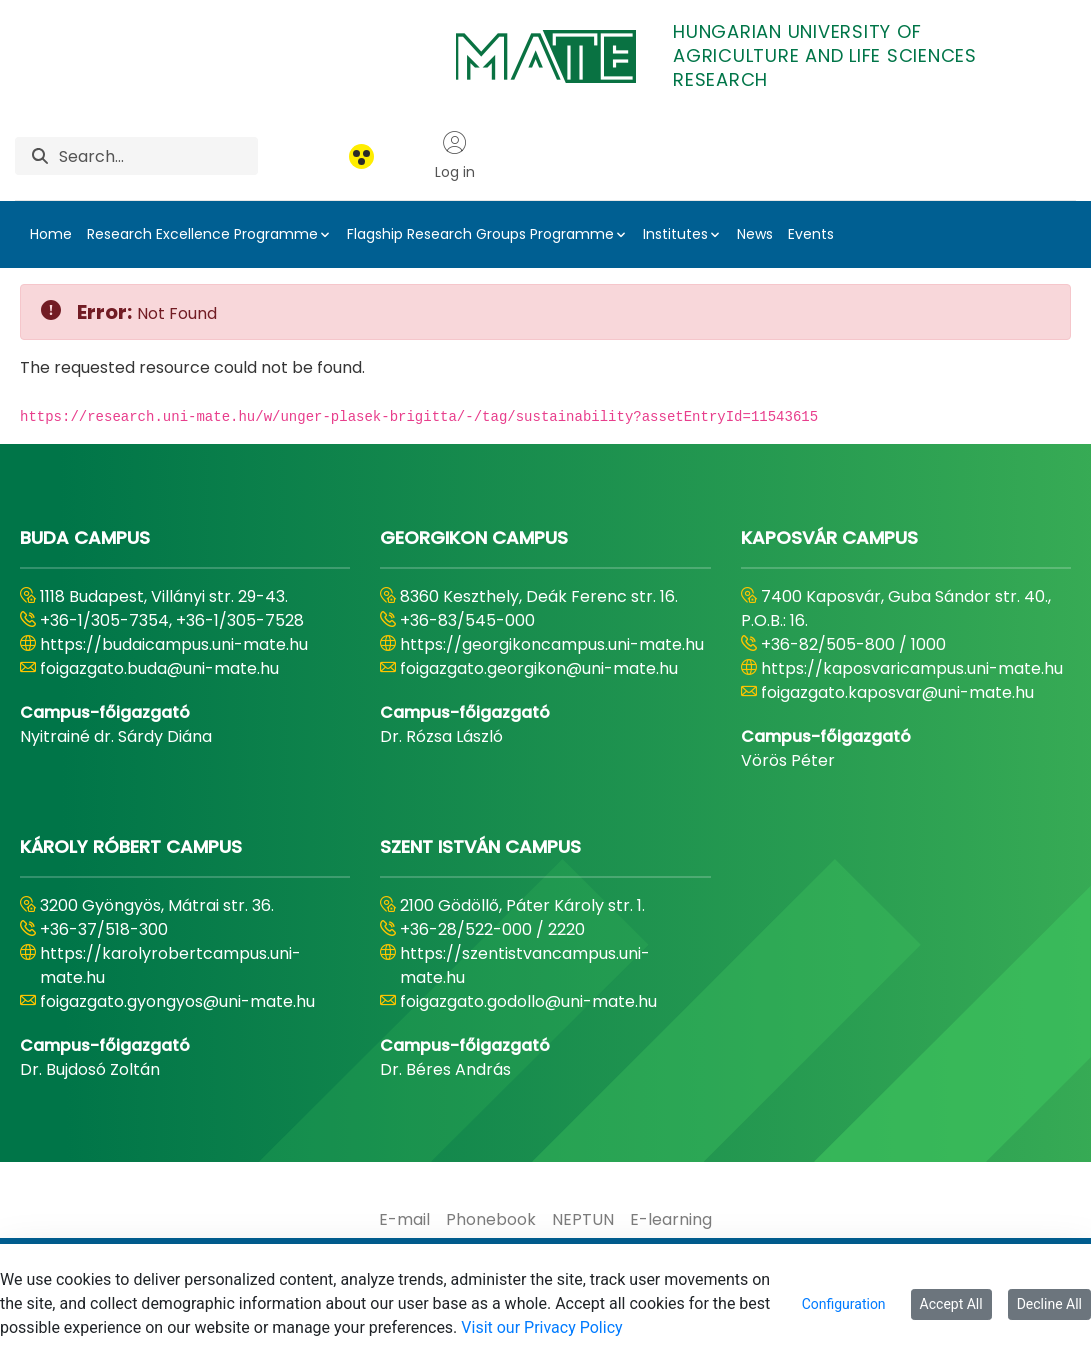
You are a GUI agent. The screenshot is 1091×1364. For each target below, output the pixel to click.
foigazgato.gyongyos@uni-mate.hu (177, 1001)
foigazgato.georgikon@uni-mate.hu (539, 668)
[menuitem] (404, 1220)
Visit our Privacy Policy (541, 1327)
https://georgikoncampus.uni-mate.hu (552, 644)
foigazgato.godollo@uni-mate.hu (528, 1001)
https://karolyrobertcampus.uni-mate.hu (170, 965)
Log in (455, 156)
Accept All (951, 1304)
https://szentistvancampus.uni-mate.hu (525, 965)
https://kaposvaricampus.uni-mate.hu (912, 668)
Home (51, 234)
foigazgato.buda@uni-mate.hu (159, 668)
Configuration (844, 1304)
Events (811, 234)
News (755, 234)
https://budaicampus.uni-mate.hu (174, 644)
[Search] (158, 156)
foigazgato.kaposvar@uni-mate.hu (897, 692)
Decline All (1049, 1304)
